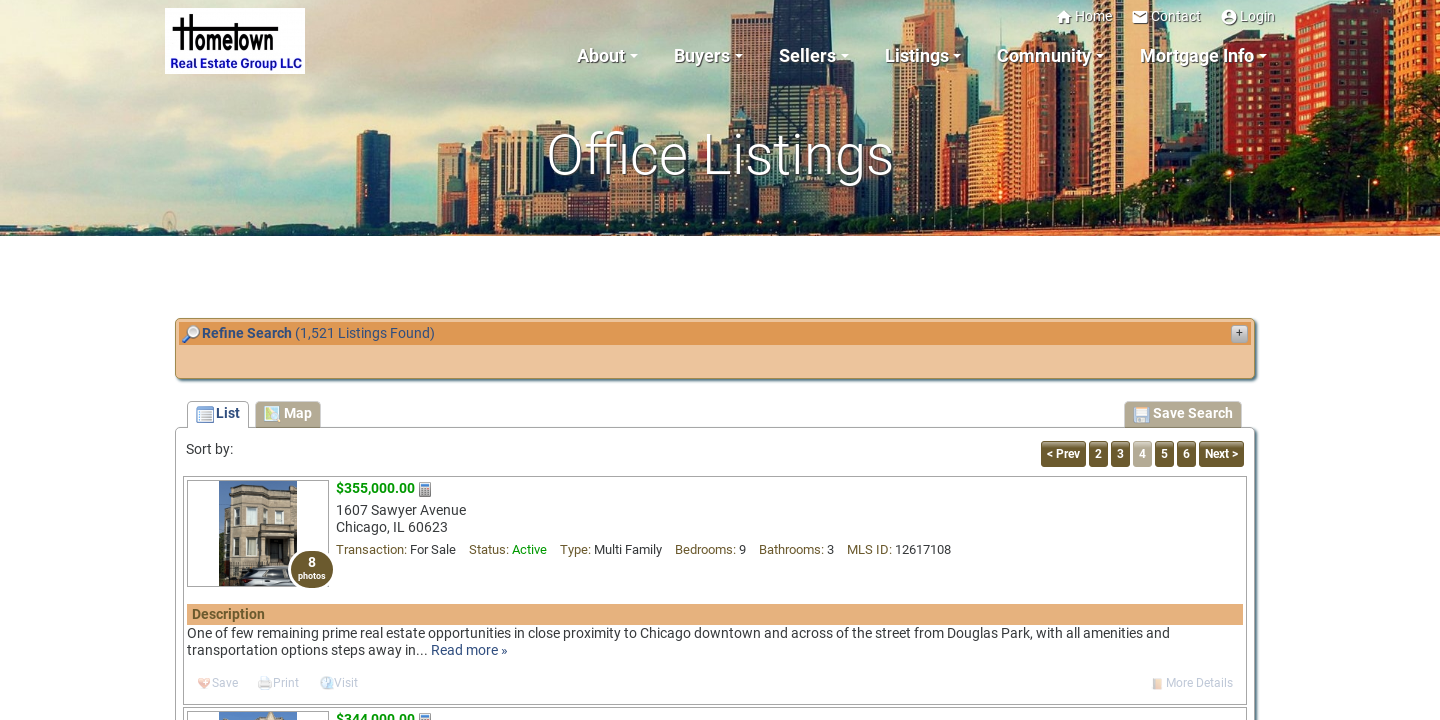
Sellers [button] (807, 56)
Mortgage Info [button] (1197, 56)
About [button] (601, 56)
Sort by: (209, 449)
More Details (1199, 683)
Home (1083, 16)
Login (1247, 16)
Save (225, 683)
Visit (346, 683)
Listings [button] (917, 56)
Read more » (469, 650)
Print (286, 683)
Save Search (1183, 415)
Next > (1221, 454)
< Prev (1063, 454)
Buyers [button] (702, 56)
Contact (1166, 16)
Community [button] (1044, 56)
